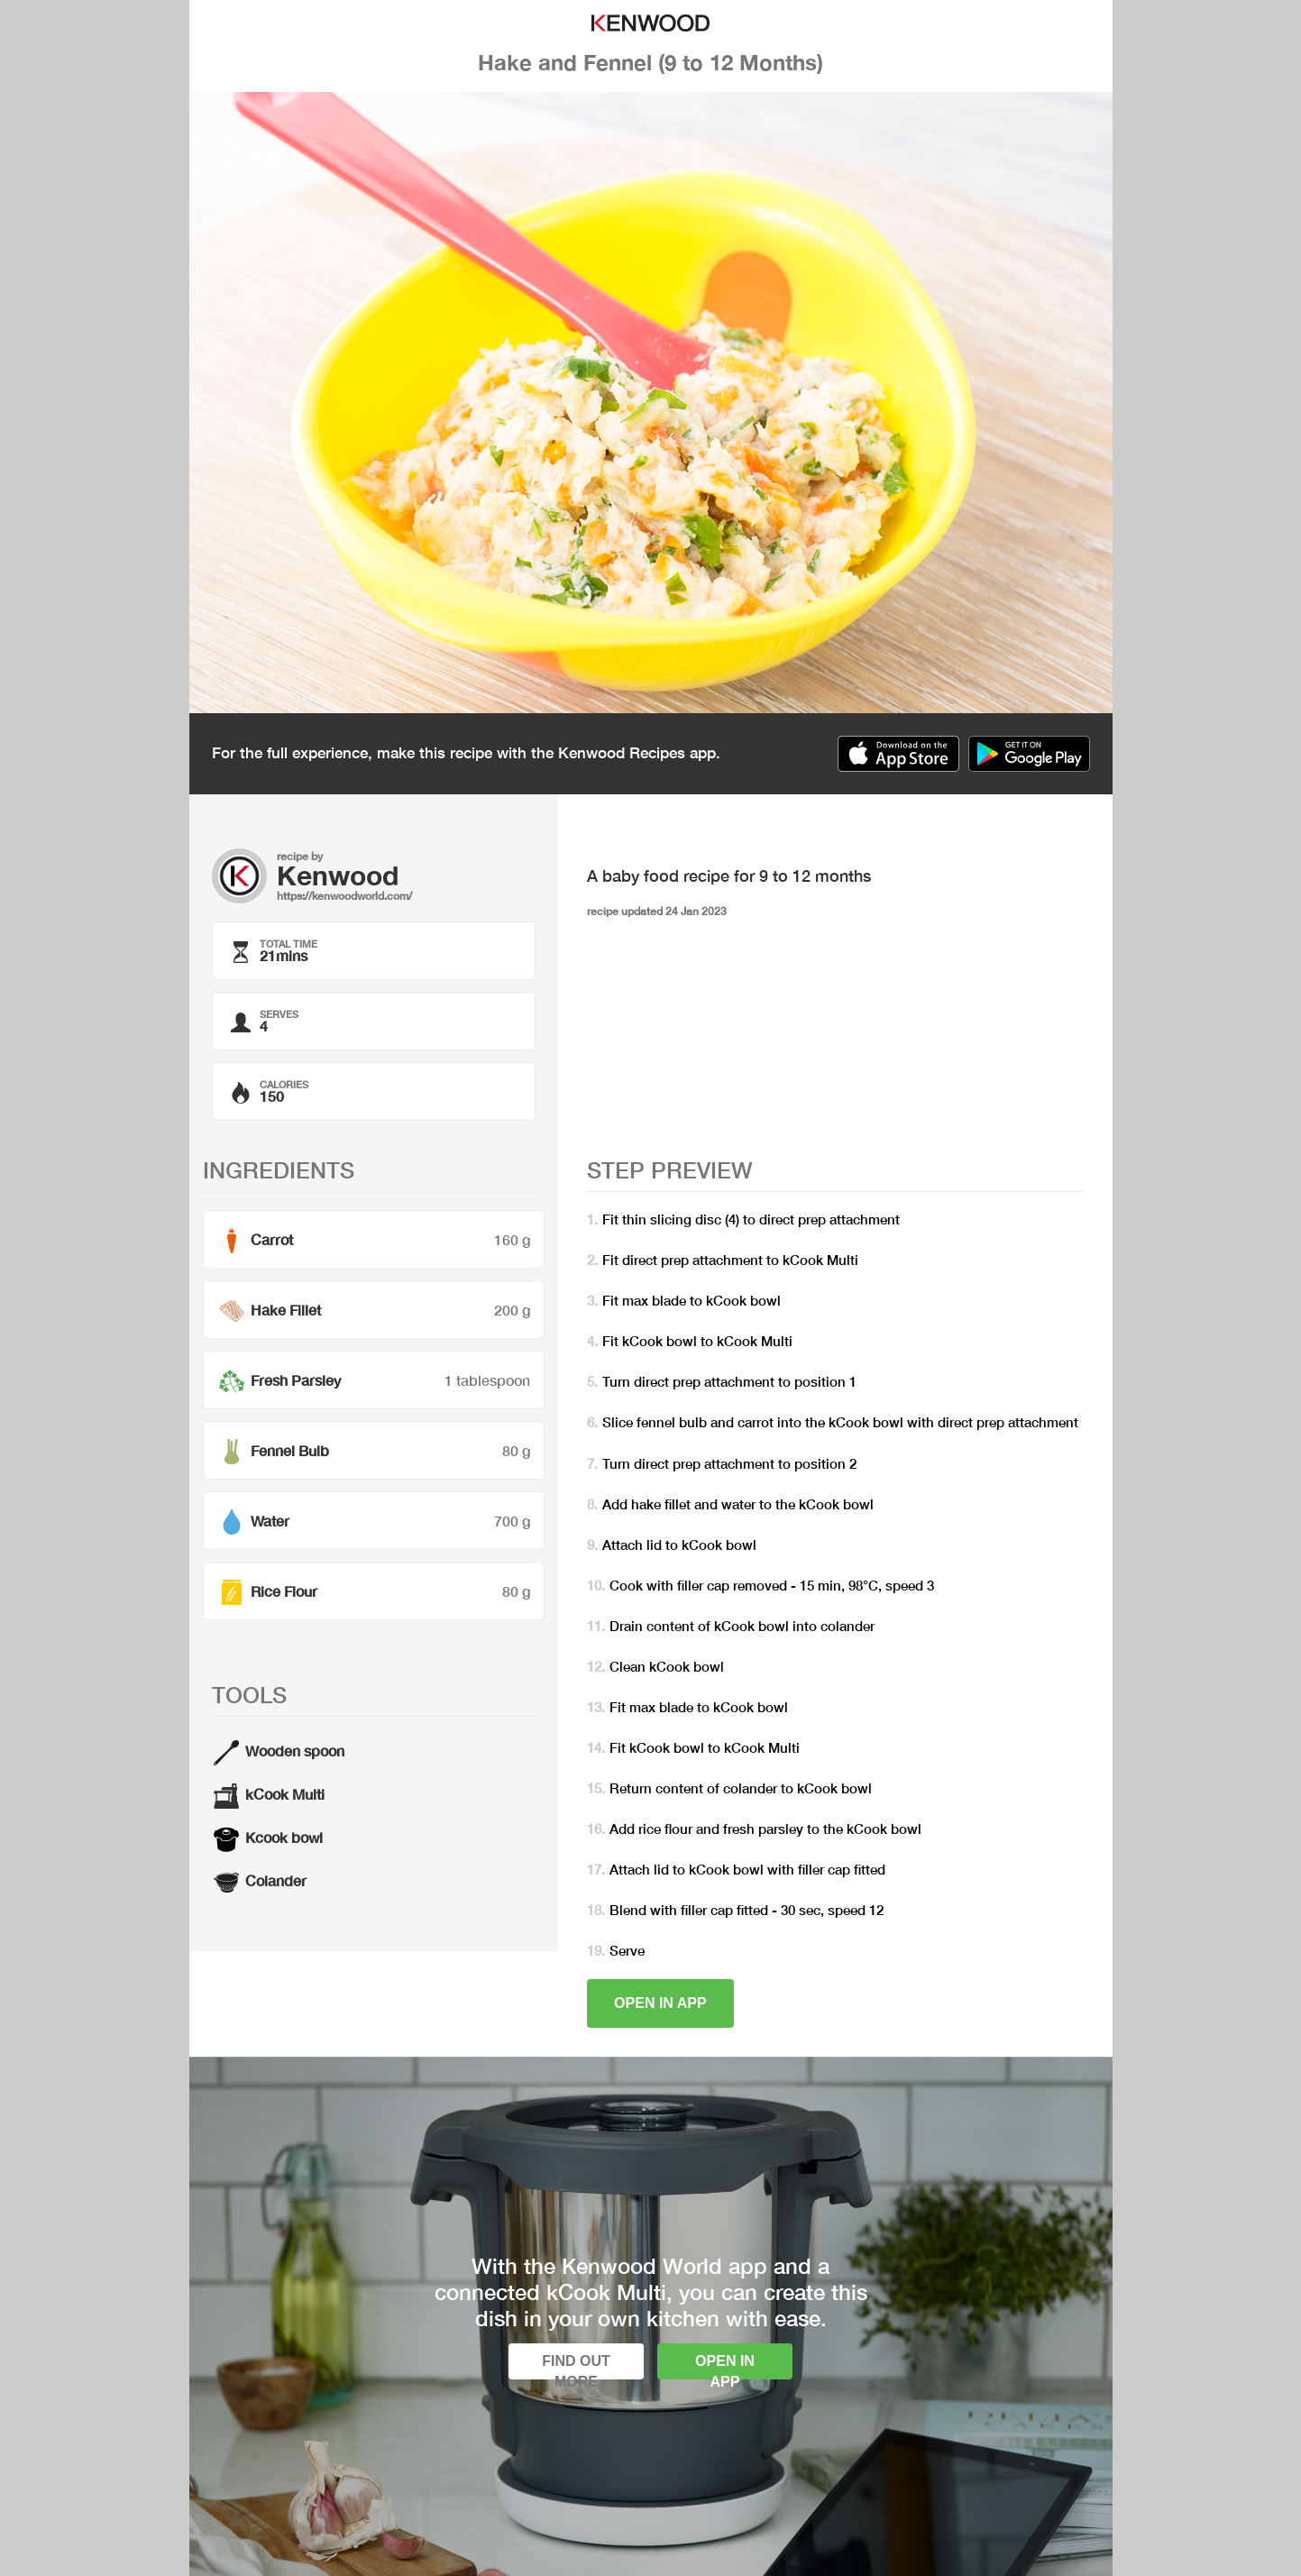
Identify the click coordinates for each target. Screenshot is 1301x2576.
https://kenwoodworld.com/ (344, 896)
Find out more (576, 2366)
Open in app (660, 2003)
